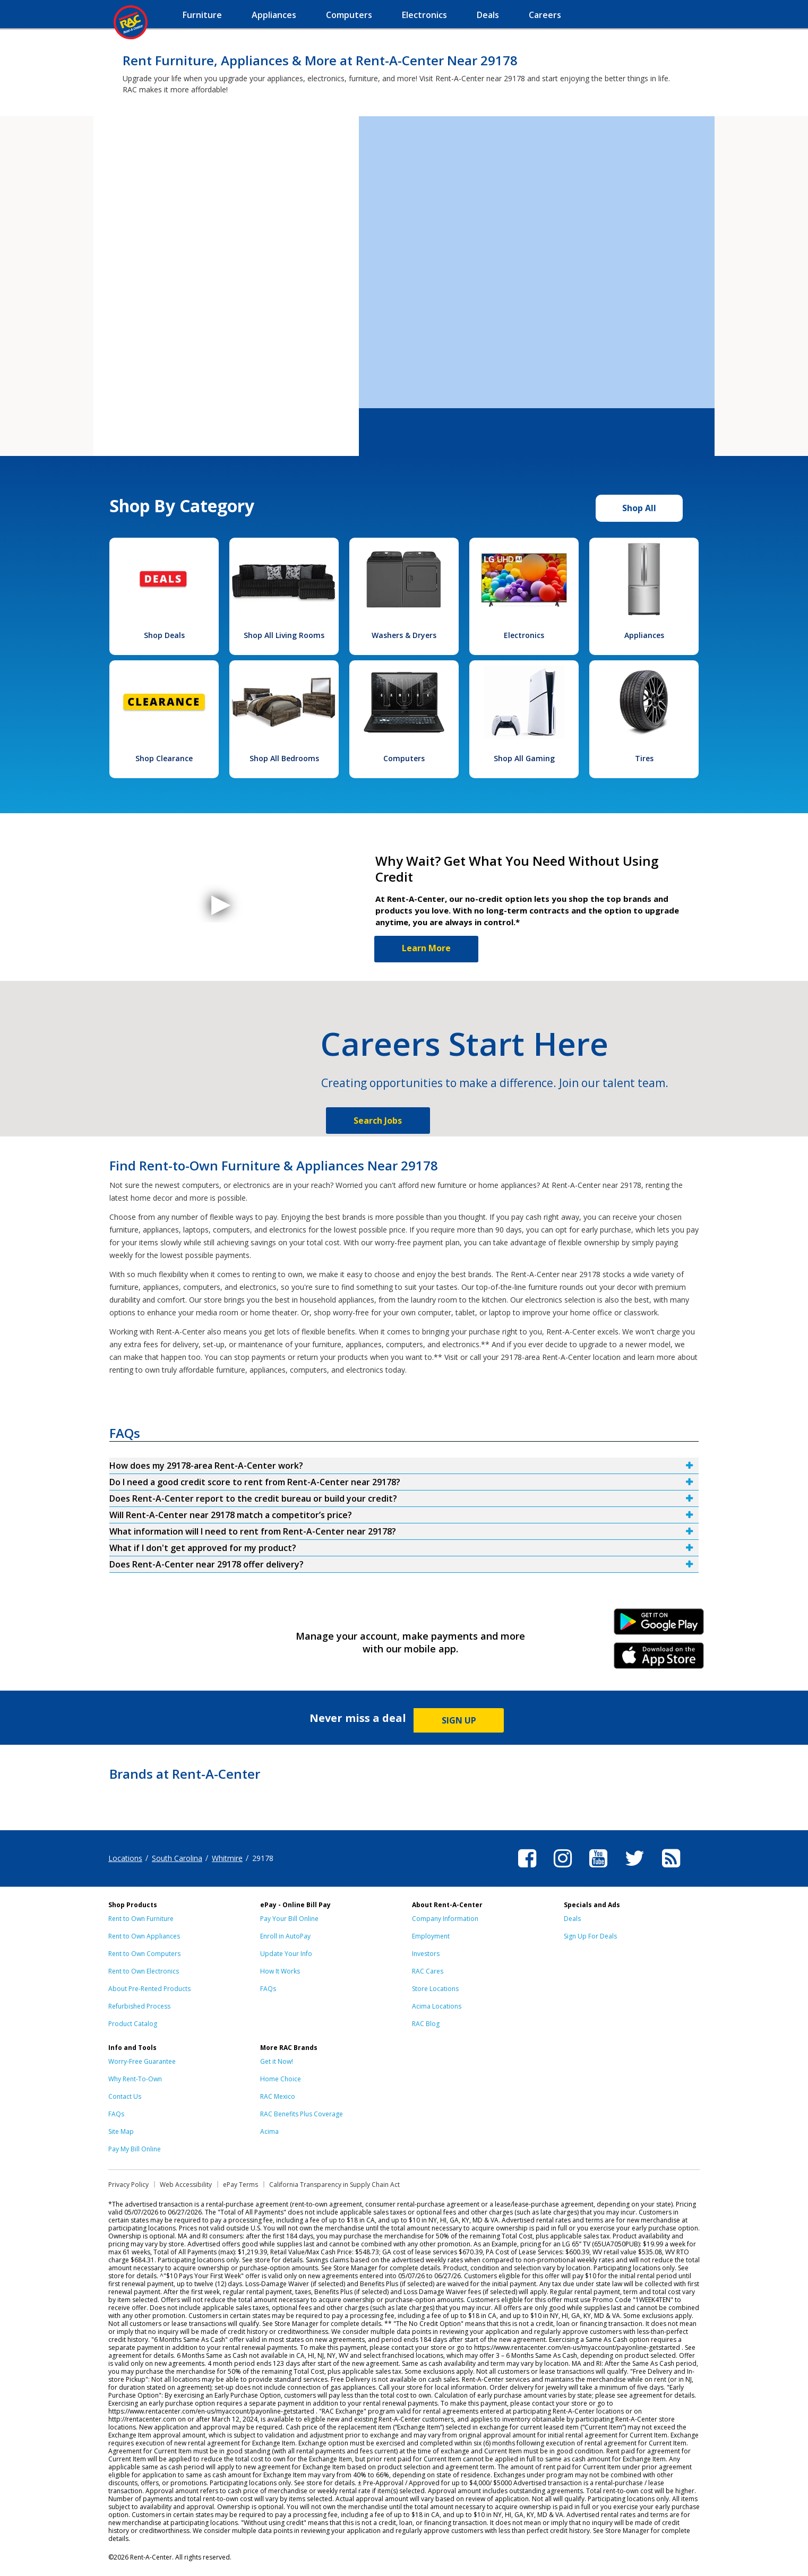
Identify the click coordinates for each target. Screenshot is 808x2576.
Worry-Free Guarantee (142, 2061)
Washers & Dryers (404, 635)
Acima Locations (436, 2006)
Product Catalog (132, 2023)
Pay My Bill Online (134, 2148)
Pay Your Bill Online (289, 1918)
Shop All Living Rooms (284, 635)
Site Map (121, 2131)
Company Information (445, 1918)
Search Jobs (378, 1120)
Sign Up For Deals (590, 1936)
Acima (269, 2131)
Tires (644, 758)
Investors (426, 1953)
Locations (125, 1858)
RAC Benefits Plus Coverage (301, 2113)
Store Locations (435, 1988)
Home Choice (280, 2078)
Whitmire (227, 1858)
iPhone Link (659, 1659)
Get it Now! (276, 2061)
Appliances (644, 635)
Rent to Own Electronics (143, 1971)
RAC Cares (427, 1971)
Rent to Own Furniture (141, 1918)
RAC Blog (426, 2023)
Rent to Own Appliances (144, 1936)
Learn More (426, 948)
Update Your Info (286, 1953)
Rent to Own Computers (144, 1953)
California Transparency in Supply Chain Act (334, 2184)
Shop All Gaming (524, 758)
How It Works (280, 1971)
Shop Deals (164, 635)
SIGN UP (459, 1720)
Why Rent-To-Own (135, 2078)
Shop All (639, 508)
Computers (404, 758)
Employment (431, 1936)
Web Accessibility (186, 2184)
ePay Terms (240, 2184)
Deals (572, 1918)
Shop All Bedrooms (284, 758)
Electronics (524, 635)
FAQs (268, 1988)
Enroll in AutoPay (285, 1936)
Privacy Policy (128, 2184)
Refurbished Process (139, 2006)
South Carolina (177, 1858)
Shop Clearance (164, 758)
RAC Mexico (277, 2096)
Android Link (659, 1625)
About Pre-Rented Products (149, 1988)
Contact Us (124, 2096)
